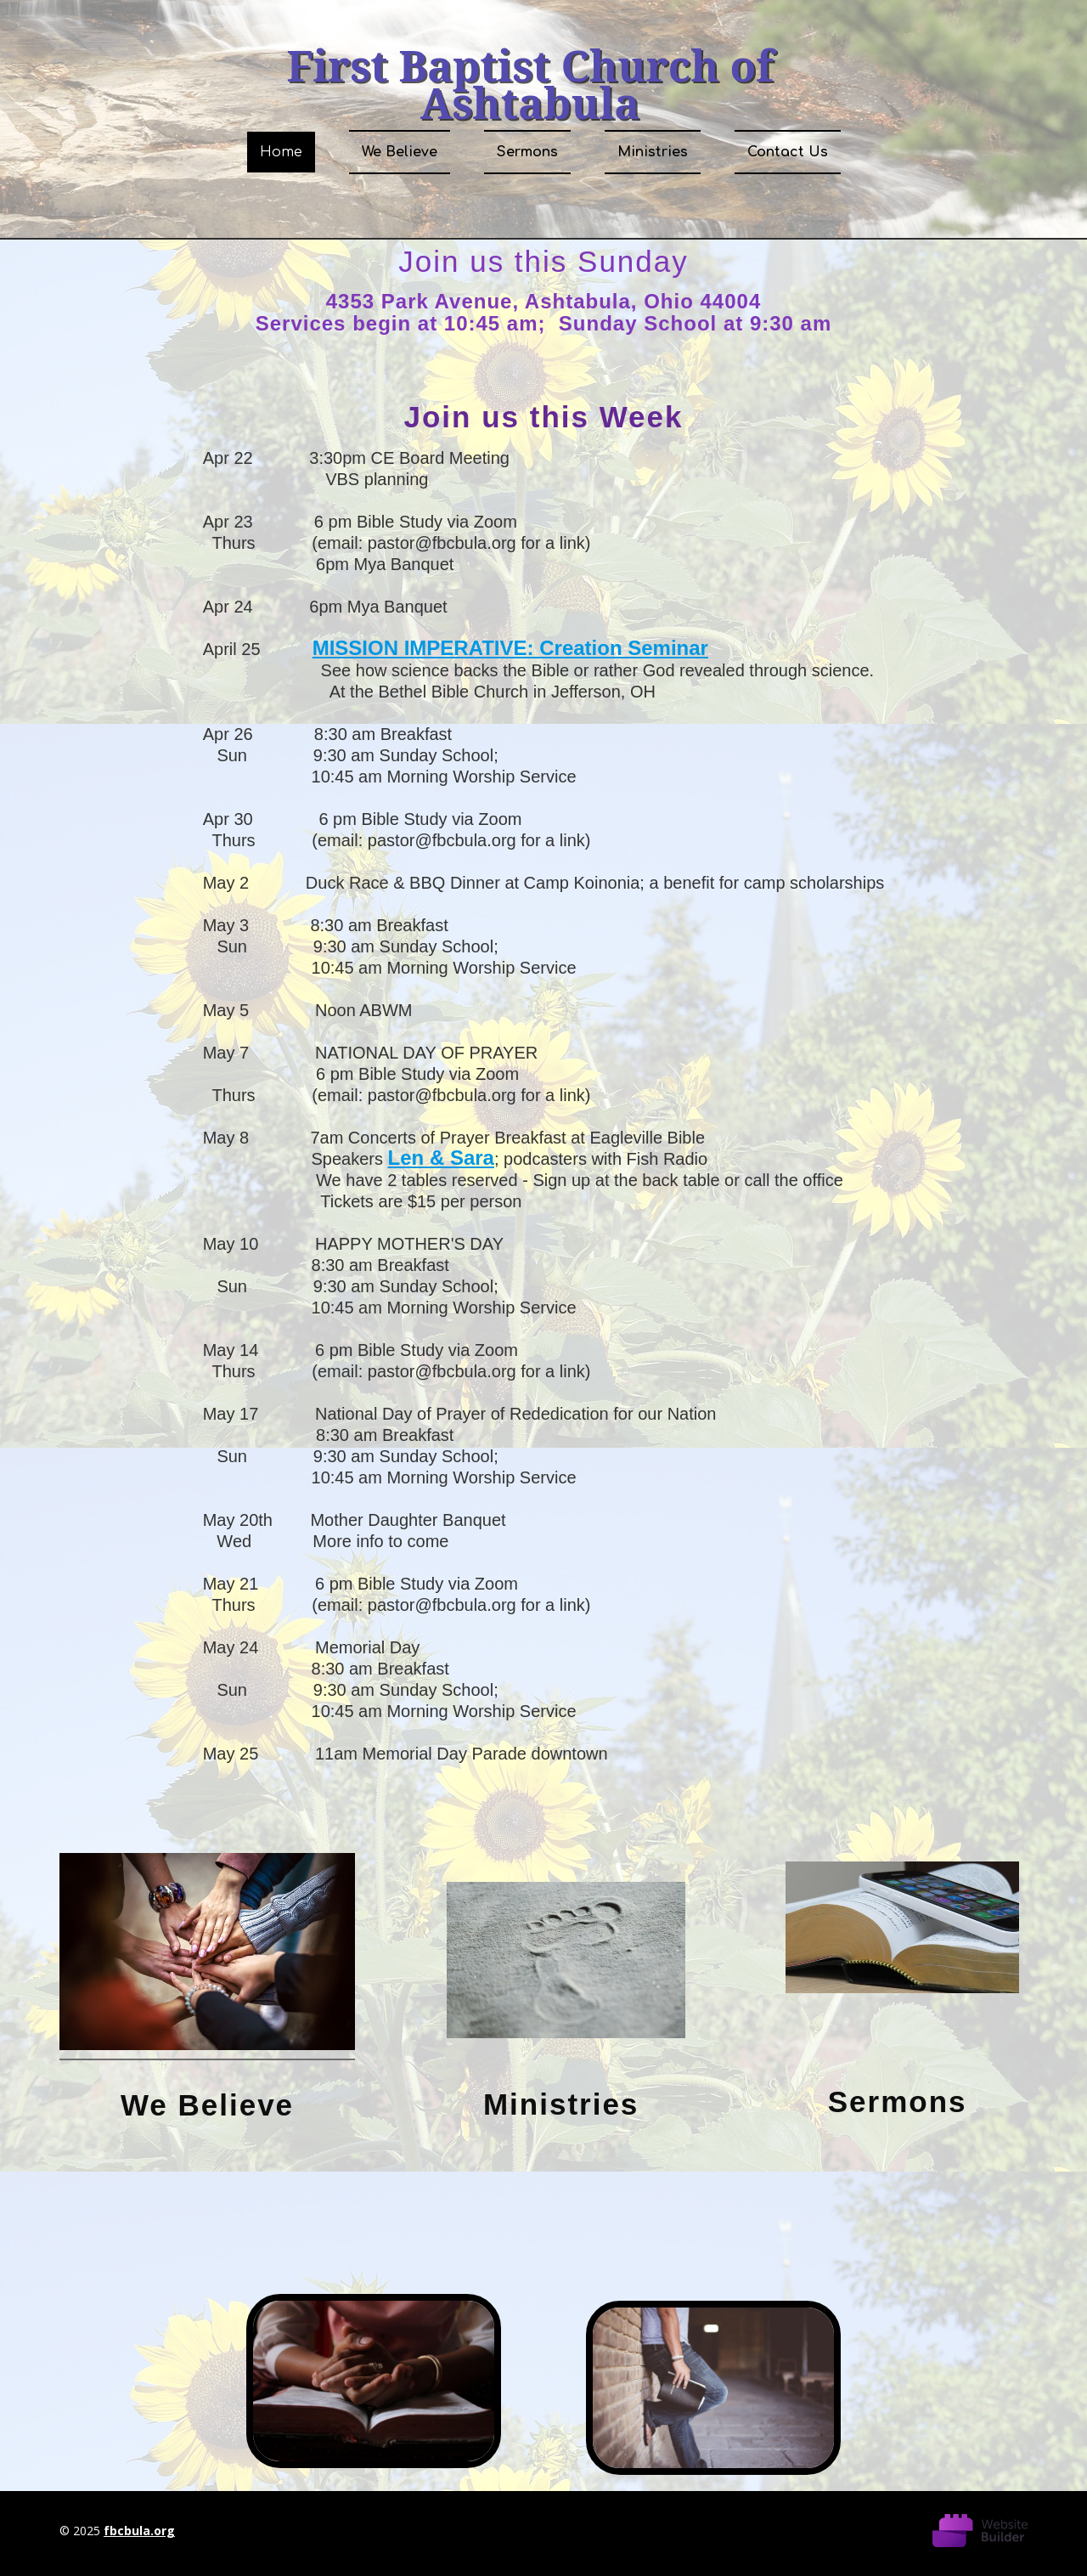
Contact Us (787, 152)
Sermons (527, 152)
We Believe (399, 152)
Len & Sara (441, 1157)
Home (281, 152)
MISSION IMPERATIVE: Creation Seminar (510, 647)
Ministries (652, 152)
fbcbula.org (139, 2530)
